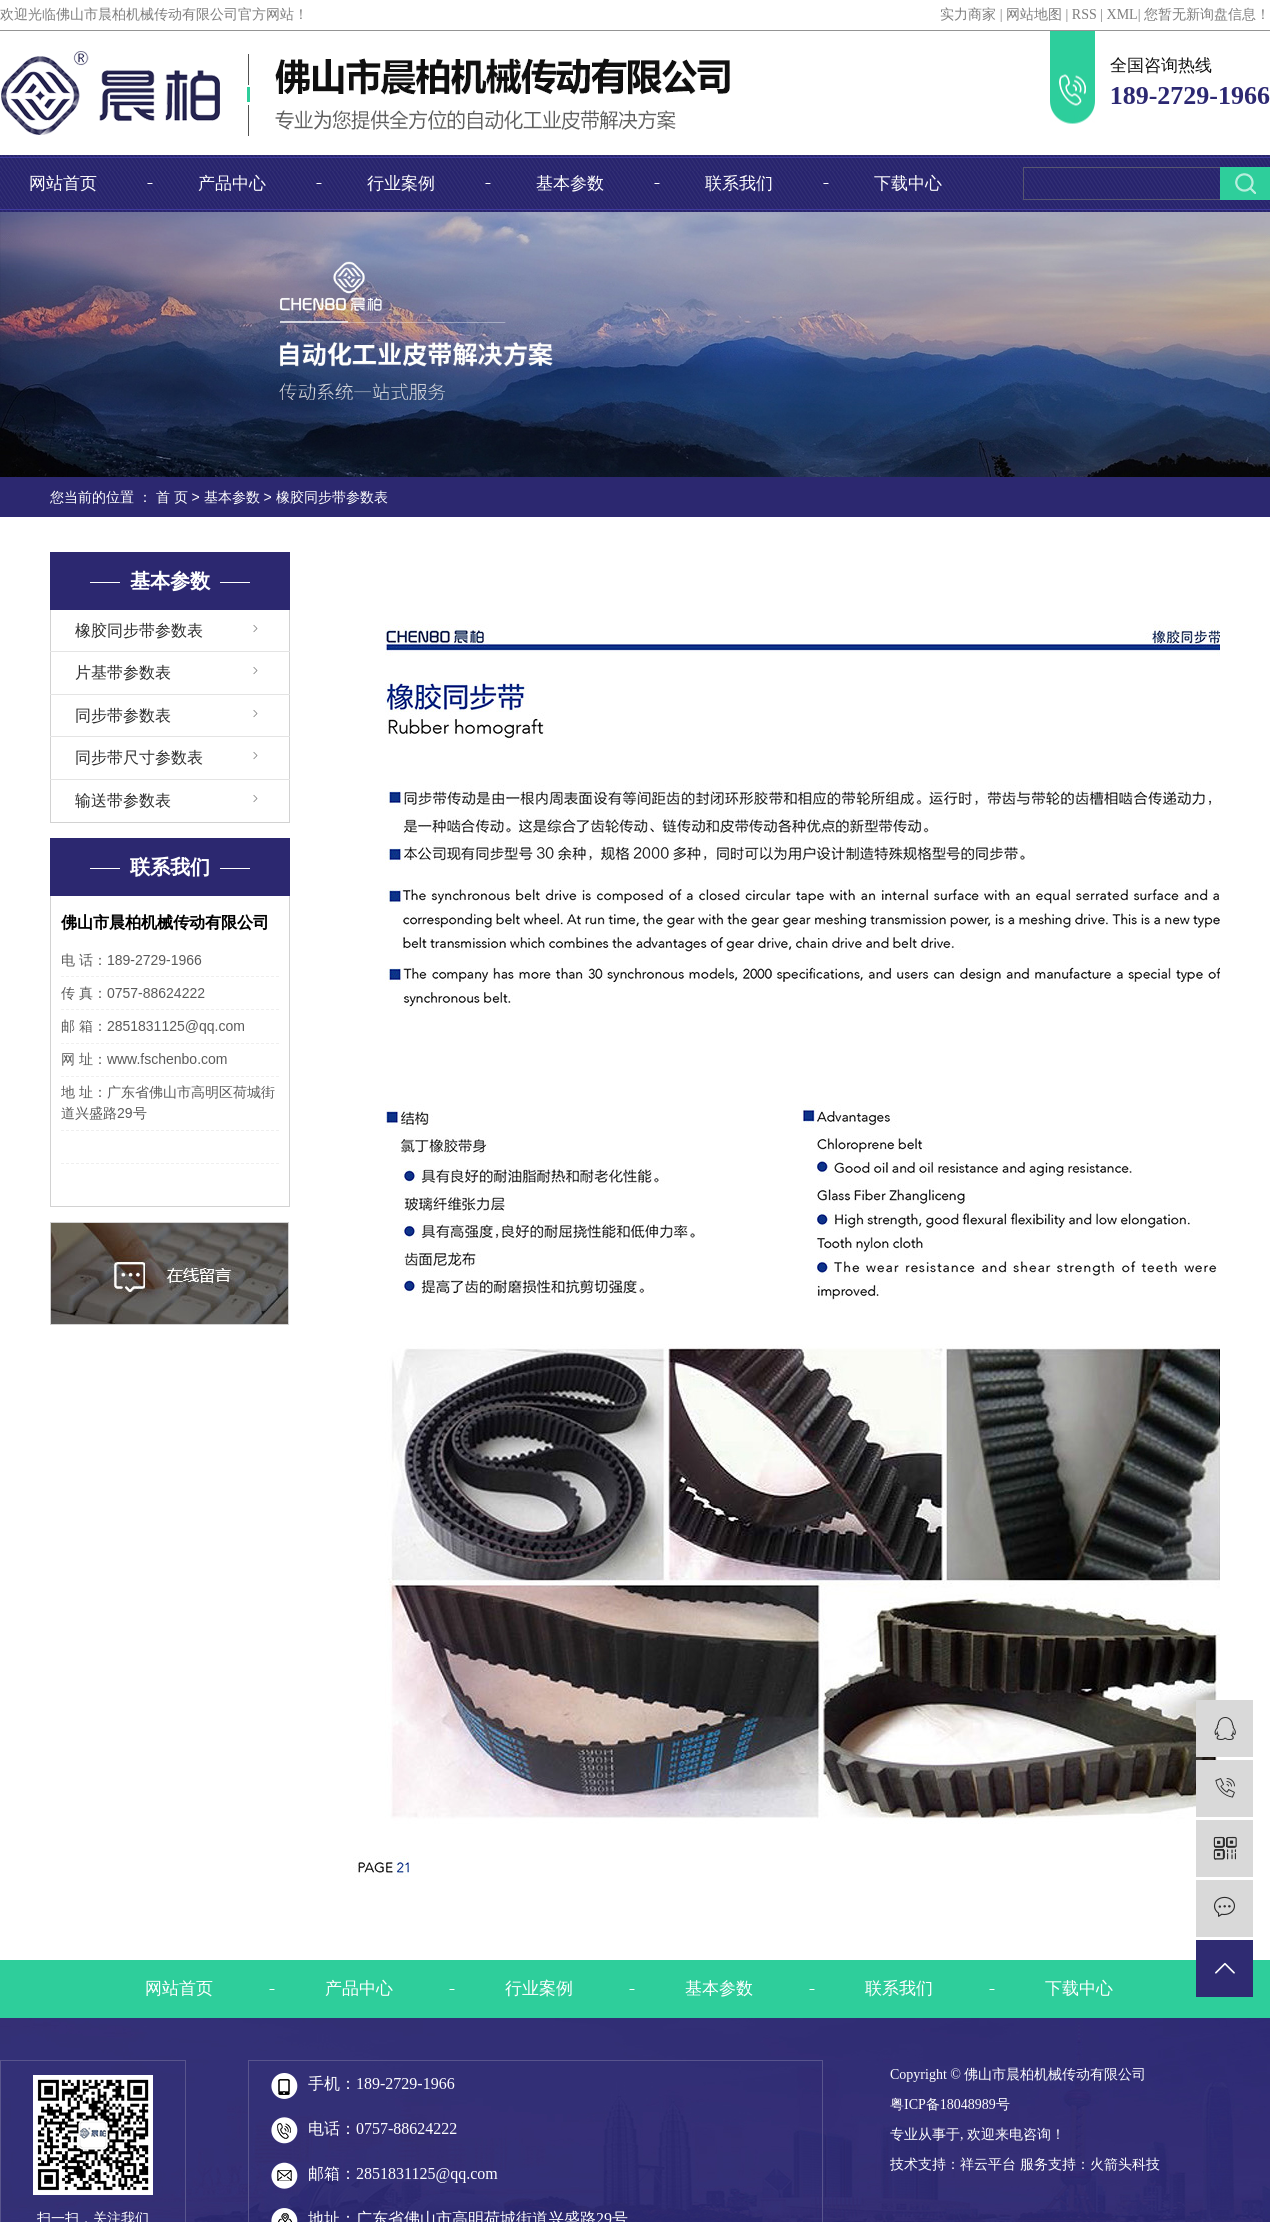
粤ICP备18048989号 (950, 2104)
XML (1122, 14)
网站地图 (1034, 14)
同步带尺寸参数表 (139, 757)
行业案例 (401, 183)
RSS (1084, 14)
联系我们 (739, 183)
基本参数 (570, 183)
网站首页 (63, 183)
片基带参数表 (123, 672)
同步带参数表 (123, 715)
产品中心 (232, 183)
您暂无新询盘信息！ (1207, 14)
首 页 (172, 497)
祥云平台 (988, 2164)
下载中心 (908, 183)
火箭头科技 (1125, 2164)
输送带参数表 (123, 800)
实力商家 (968, 14)
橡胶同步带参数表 (139, 630)
